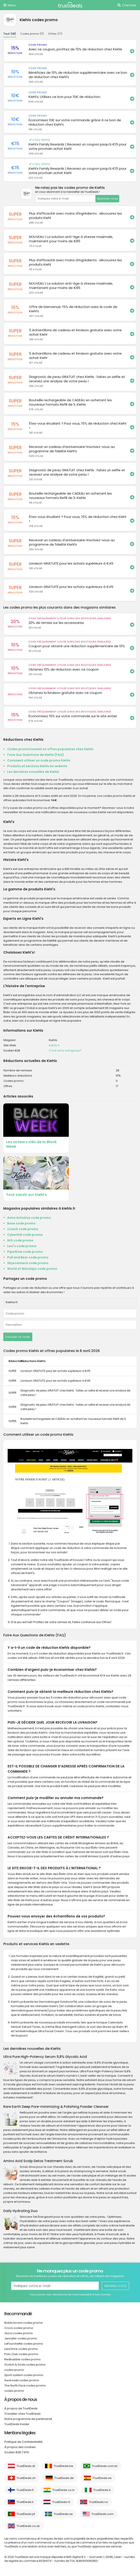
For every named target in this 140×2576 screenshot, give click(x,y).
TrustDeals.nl (61, 2502)
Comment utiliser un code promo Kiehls (38, 760)
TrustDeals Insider (16, 2424)
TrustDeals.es (102, 2478)
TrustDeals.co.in (63, 2490)
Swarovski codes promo (21, 2380)
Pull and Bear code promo (27, 1257)
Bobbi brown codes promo (23, 2323)
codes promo (14, 2370)
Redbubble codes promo (22, 2359)
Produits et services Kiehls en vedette (37, 766)
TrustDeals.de (64, 2478)
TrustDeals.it (102, 2490)
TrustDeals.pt (26, 2514)
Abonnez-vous (107, 198)
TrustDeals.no (98, 2502)
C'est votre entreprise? (65, 1050)
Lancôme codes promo (21, 2349)
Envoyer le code (17, 1337)
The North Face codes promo (25, 2385)
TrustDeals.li (25, 2502)
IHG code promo (20, 1240)
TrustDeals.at (26, 2466)
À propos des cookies (20, 2447)
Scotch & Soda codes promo (25, 2365)
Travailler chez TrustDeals (22, 2414)
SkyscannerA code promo (27, 1263)
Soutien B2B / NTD (16, 2452)
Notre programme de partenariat (28, 2419)
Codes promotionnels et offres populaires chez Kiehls (50, 749)
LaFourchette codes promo (23, 2344)
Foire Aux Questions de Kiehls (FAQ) (35, 755)
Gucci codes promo (18, 2333)
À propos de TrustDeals (21, 2408)
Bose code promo (21, 1223)
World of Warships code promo (32, 1269)
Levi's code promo (21, 1246)
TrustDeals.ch (26, 2478)
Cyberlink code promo (25, 1235)
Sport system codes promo (23, 2375)
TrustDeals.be (63, 2466)
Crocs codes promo (18, 2328)
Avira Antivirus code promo (29, 1217)
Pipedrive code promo (25, 1252)
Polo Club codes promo (21, 2354)
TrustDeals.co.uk (28, 2526)
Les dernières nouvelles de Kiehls (33, 772)
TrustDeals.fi (25, 2490)
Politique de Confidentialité (23, 2442)
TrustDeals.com (103, 2514)
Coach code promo (22, 1229)
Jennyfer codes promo (20, 2338)
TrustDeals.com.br (105, 2466)
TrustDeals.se (63, 2514)
